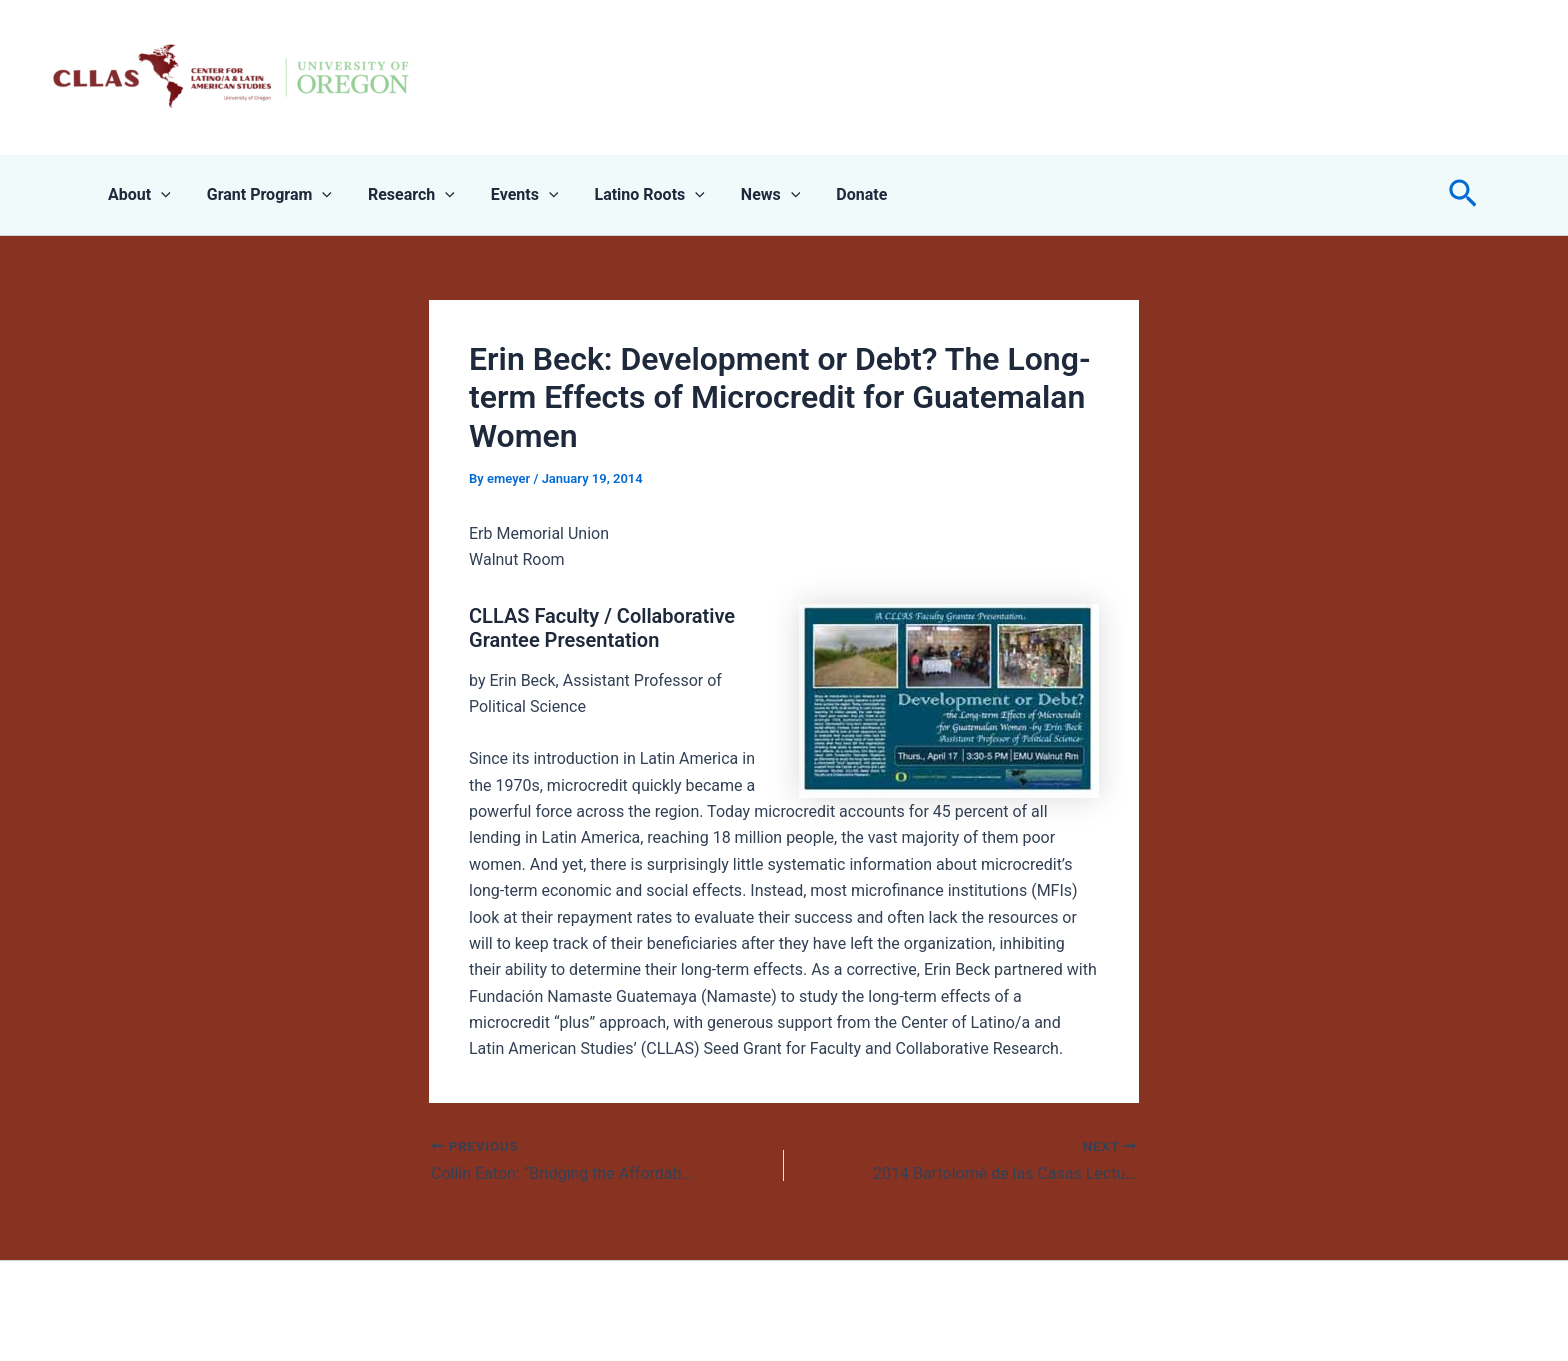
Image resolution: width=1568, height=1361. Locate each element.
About (137, 195)
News (749, 195)
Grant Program (263, 195)
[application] (159, 195)
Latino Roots (631, 195)
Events (511, 195)
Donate (835, 194)
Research (401, 195)
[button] (1463, 195)
